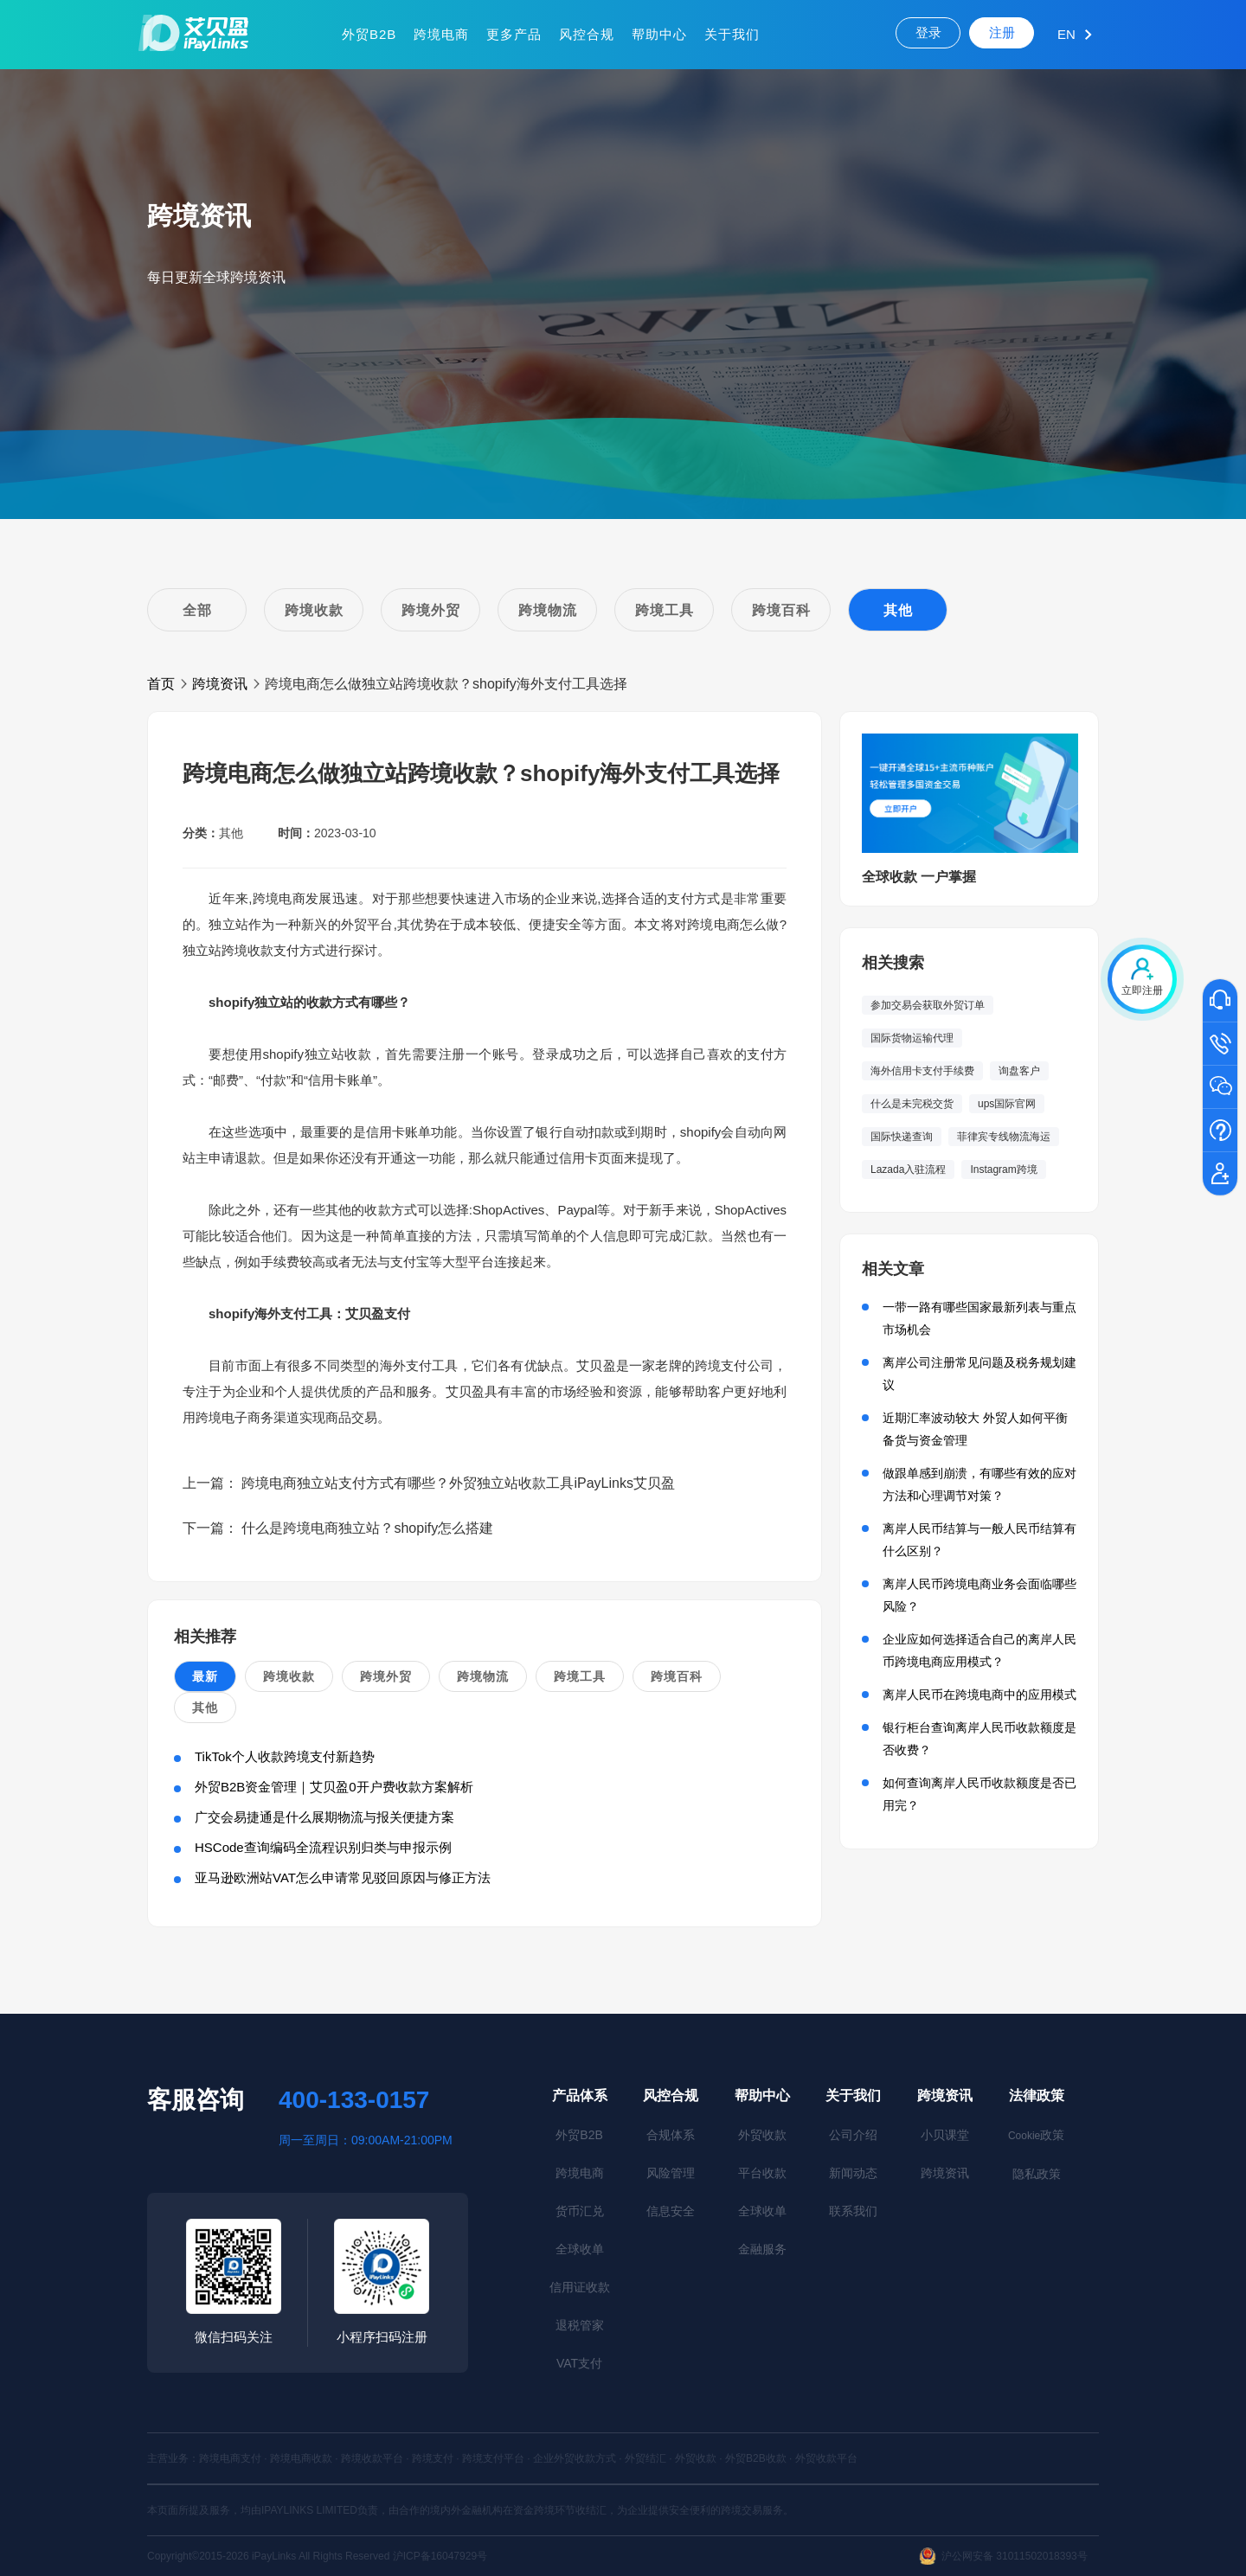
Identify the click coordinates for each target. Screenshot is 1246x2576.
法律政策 (1036, 2095)
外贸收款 (762, 2135)
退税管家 (580, 2325)
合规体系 (670, 2135)
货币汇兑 (580, 2211)
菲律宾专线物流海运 (1003, 1137)
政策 (1036, 2135)
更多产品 (514, 34)
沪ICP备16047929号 (440, 2556)
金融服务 (762, 2249)
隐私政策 (1036, 2174)
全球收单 (580, 2249)
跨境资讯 (219, 683)
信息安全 (670, 2211)
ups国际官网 (1007, 1104)
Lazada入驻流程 (908, 1169)
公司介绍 (853, 2135)
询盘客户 (1019, 1071)
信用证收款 (579, 2287)
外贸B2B (369, 34)
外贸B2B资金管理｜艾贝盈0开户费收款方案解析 (334, 1786)
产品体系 (579, 2095)
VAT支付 (579, 2363)
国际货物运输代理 (912, 1038)
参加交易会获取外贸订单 (927, 1005)
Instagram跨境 (1003, 1169)
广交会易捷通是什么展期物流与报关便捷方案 (324, 1817)
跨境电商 (441, 34)
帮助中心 (659, 34)
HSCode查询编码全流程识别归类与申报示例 (323, 1847)
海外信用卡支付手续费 (922, 1071)
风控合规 (586, 34)
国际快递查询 (901, 1137)
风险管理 (670, 2173)
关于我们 (732, 34)
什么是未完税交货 (912, 1104)
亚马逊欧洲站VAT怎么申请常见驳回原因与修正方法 (343, 1877)
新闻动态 (853, 2173)
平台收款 (762, 2173)
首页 (161, 683)
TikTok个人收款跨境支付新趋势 (285, 1756)
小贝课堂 (945, 2135)
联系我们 (853, 2211)
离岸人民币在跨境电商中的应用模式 (979, 1694)
